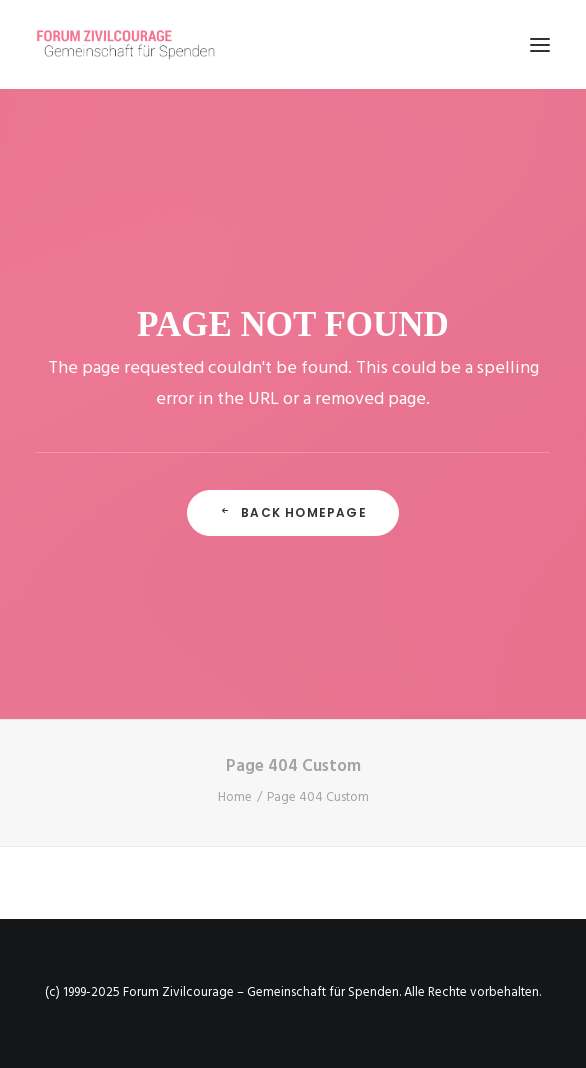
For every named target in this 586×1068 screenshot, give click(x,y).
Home (235, 797)
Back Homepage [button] (293, 512)
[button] (540, 44)
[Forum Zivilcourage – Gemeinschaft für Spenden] (137, 44)
